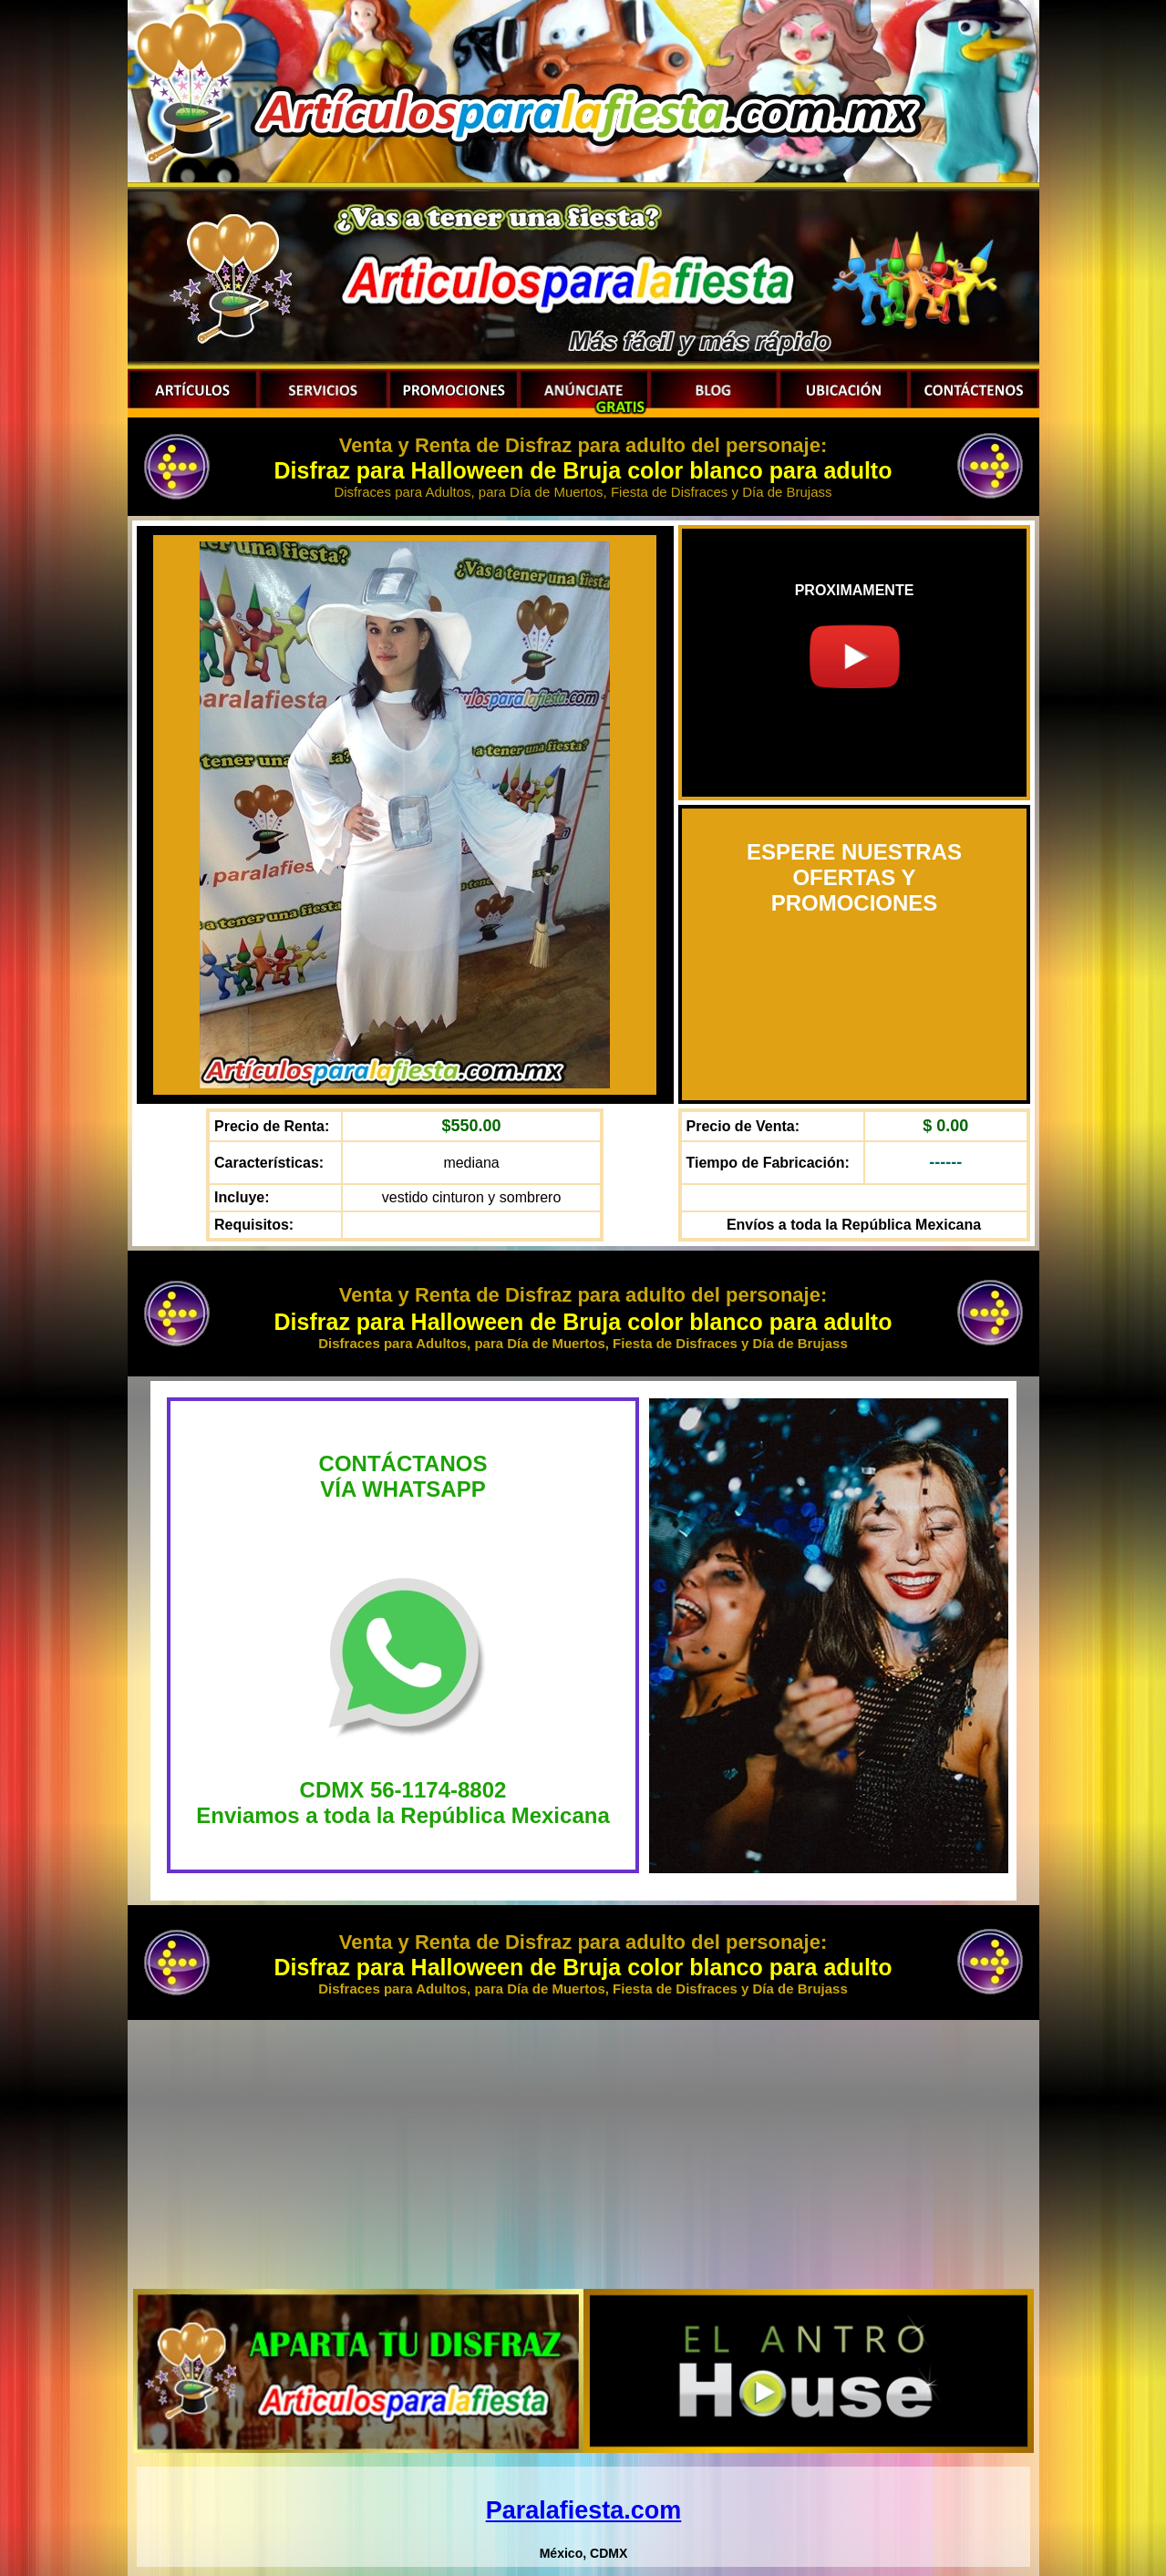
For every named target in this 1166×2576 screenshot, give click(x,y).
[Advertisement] (583, 2152)
